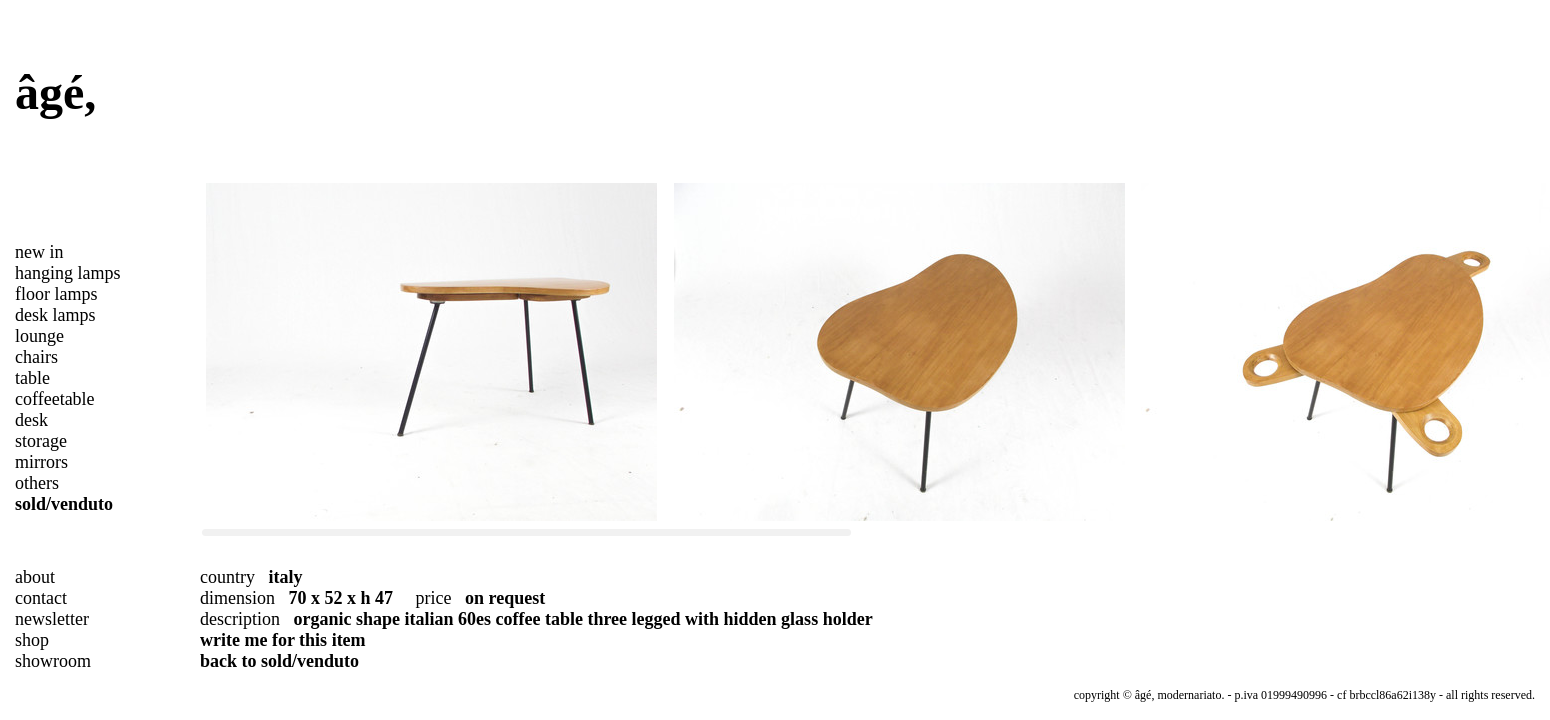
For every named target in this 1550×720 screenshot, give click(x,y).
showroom (53, 661)
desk (31, 420)
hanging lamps (68, 273)
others (37, 483)
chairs (36, 357)
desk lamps (55, 315)
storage (41, 441)
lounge (39, 336)
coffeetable (55, 399)
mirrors (41, 462)
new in (39, 252)
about (35, 577)
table (32, 378)
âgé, (55, 92)
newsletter (52, 619)
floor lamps (56, 294)
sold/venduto (64, 504)
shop (32, 640)
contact (41, 598)
